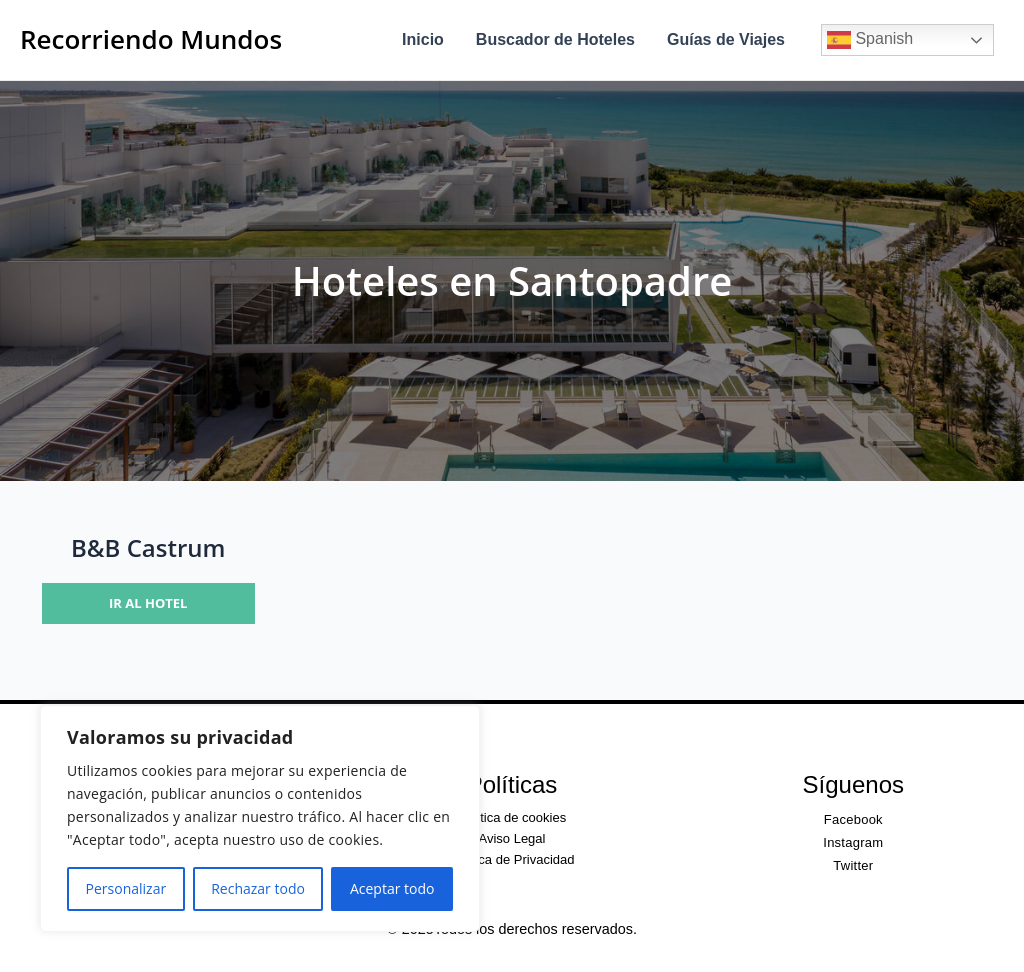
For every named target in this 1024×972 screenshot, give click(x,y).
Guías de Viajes (726, 39)
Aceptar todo (392, 888)
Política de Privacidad (511, 859)
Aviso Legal (511, 838)
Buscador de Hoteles (555, 39)
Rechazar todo (258, 888)
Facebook (853, 819)
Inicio (423, 39)
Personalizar (126, 888)
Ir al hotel (148, 603)
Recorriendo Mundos (151, 39)
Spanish (870, 40)
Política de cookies (512, 817)
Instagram (853, 842)
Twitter (853, 865)
